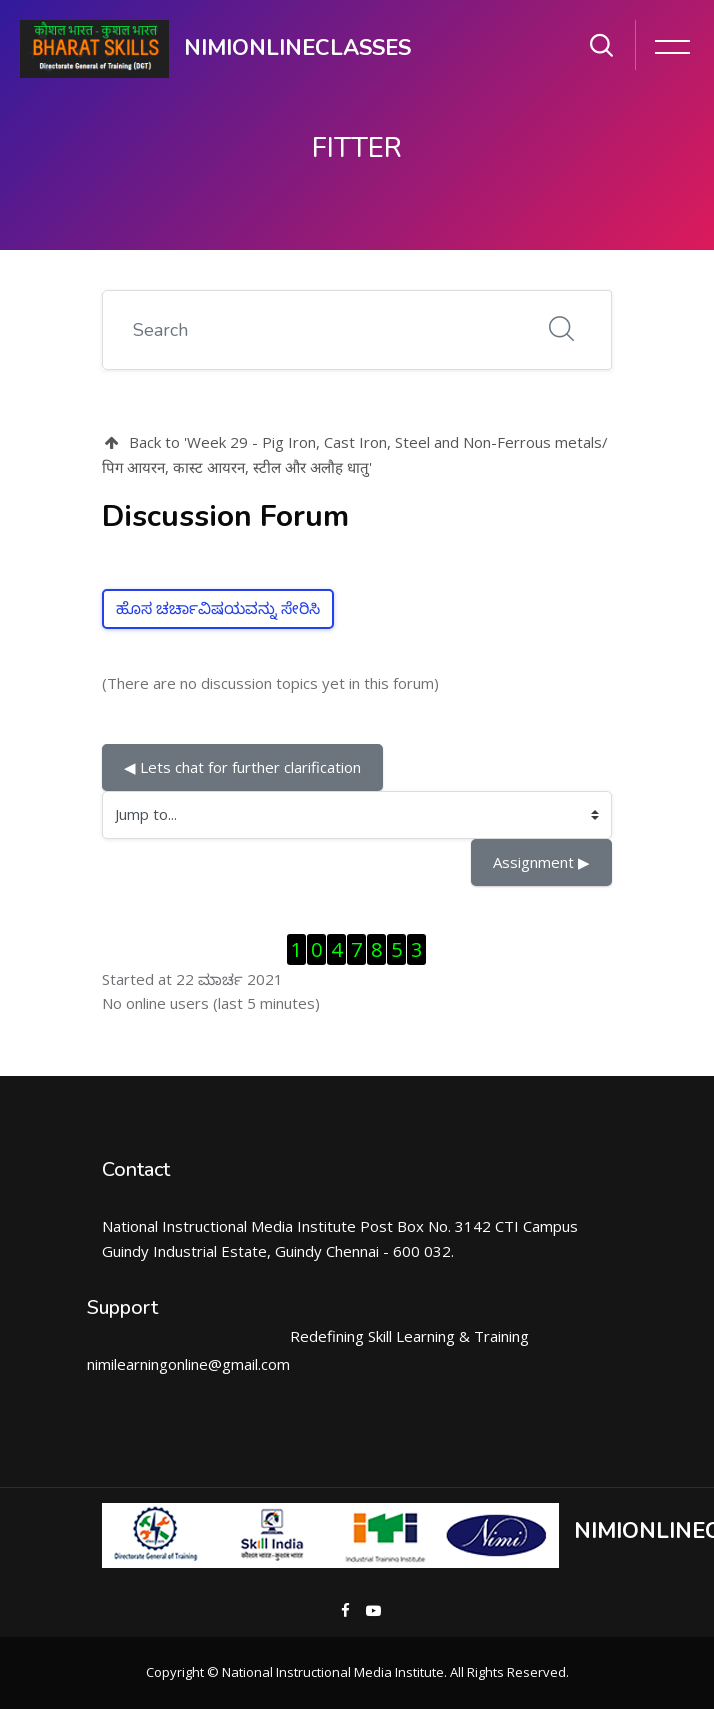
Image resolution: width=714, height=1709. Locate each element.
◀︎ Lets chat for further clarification (242, 767)
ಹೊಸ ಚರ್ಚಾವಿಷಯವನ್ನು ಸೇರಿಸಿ (218, 609)
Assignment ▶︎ (541, 862)
